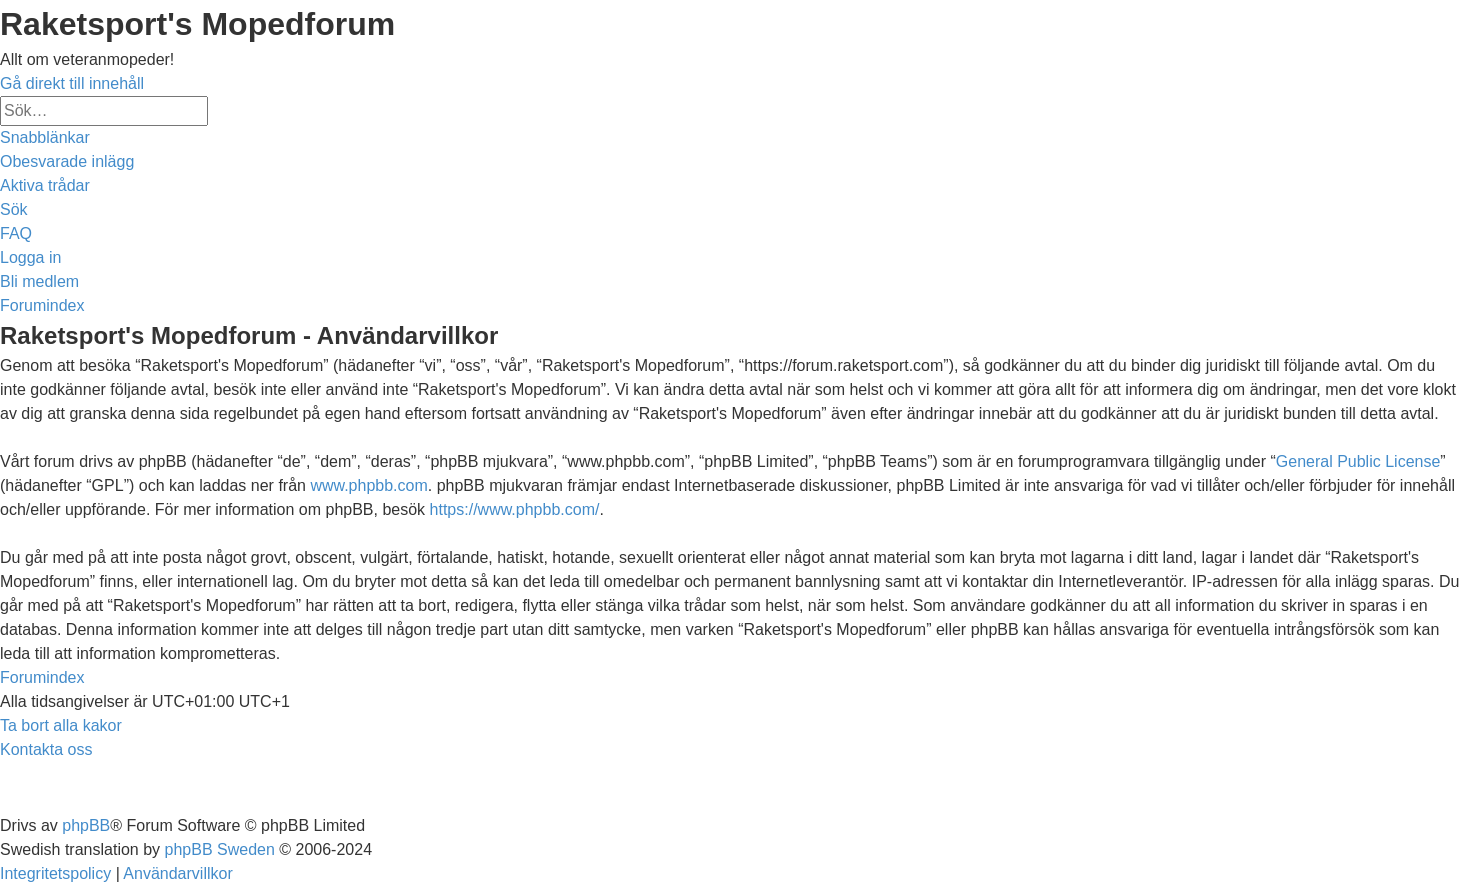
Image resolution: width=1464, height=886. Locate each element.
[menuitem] (67, 161)
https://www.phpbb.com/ (515, 509)
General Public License (1358, 461)
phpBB (86, 825)
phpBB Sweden (220, 849)
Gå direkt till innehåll (72, 83)
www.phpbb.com (368, 485)
